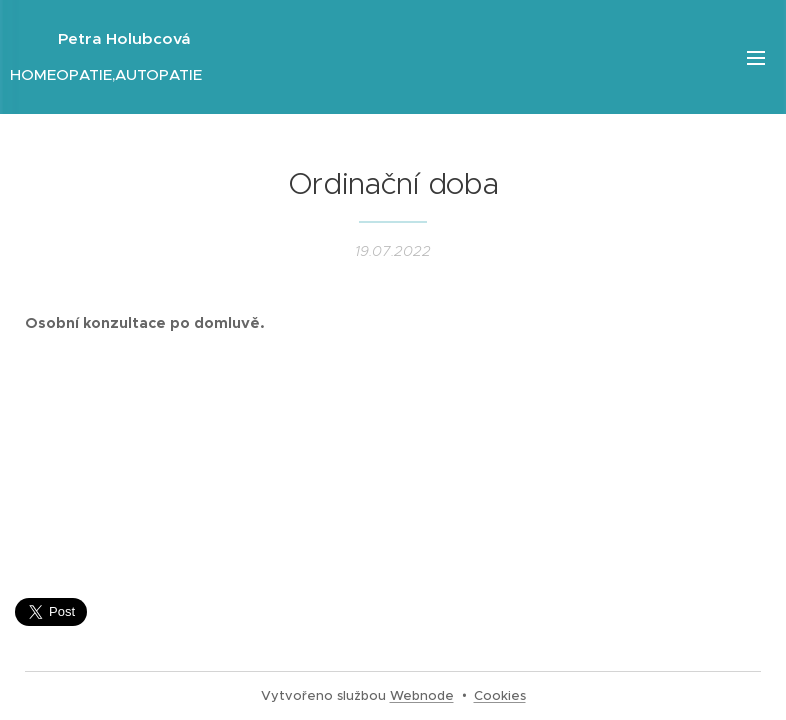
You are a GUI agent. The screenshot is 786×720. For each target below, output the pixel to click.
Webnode (422, 695)
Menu (756, 58)
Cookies (500, 695)
